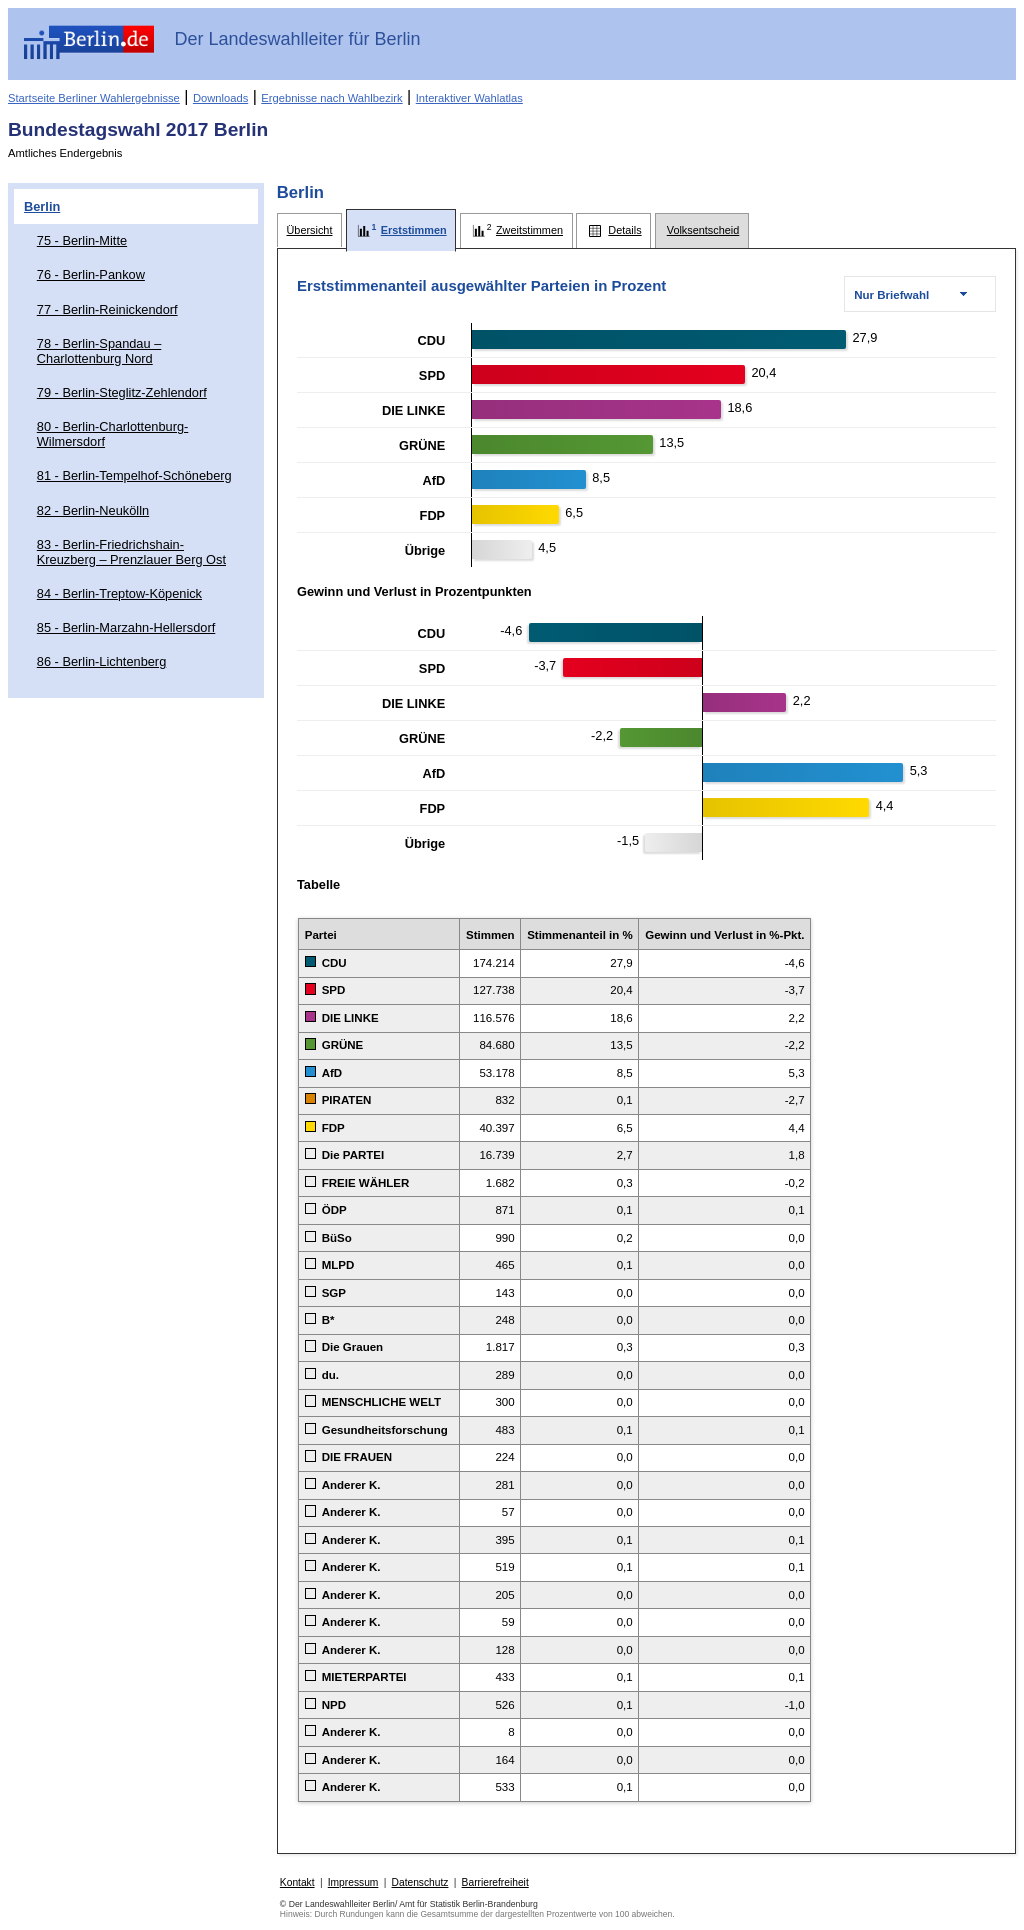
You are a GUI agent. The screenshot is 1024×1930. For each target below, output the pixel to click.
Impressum (353, 1882)
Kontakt (297, 1882)
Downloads (220, 98)
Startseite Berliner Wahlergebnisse (94, 98)
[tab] (309, 230)
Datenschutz (420, 1882)
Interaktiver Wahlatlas (469, 98)
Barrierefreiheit (495, 1882)
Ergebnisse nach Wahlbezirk (331, 98)
